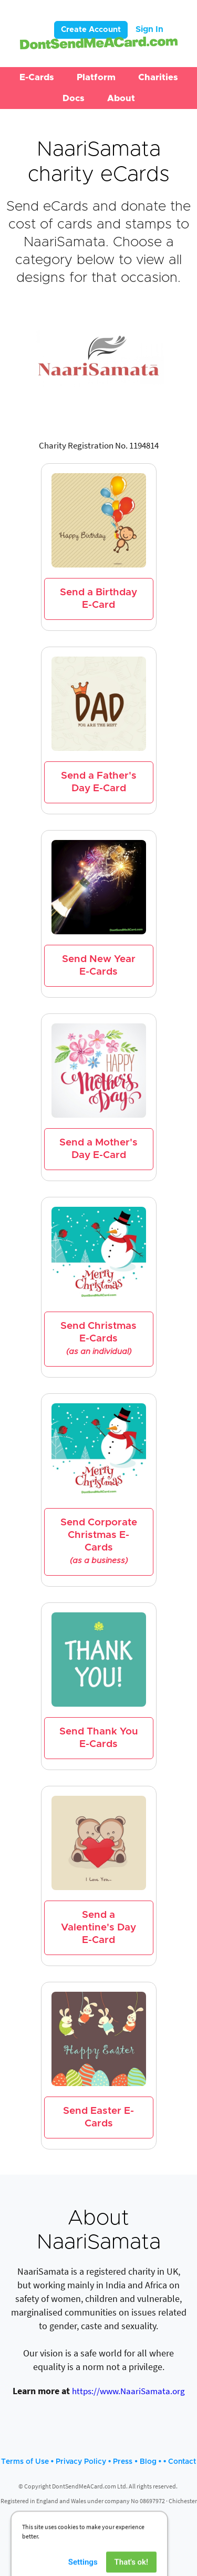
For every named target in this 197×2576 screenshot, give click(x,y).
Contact (182, 2461)
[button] (37, 77)
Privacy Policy (81, 2461)
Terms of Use (25, 2461)
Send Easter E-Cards (98, 2117)
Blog (148, 2461)
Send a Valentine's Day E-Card (98, 1927)
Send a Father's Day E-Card (99, 782)
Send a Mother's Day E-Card (98, 1149)
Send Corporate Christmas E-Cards (98, 1541)
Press (122, 2461)
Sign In (149, 29)
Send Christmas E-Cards (98, 1338)
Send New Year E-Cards (99, 965)
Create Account (91, 30)
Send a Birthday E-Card (98, 598)
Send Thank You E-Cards (98, 1738)
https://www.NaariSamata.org (128, 2391)
